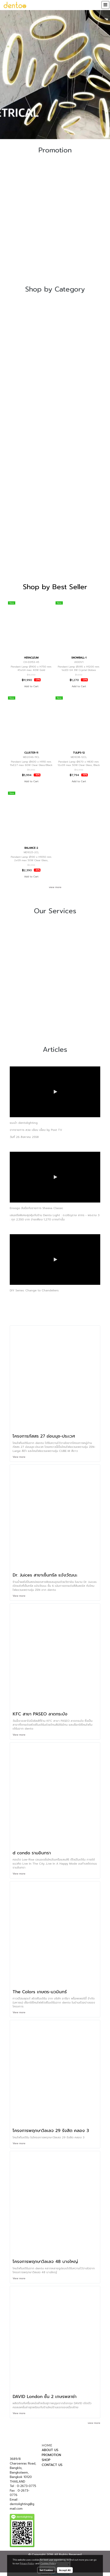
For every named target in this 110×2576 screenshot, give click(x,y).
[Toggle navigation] (105, 5)
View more (19, 1457)
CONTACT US (52, 2464)
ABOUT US (50, 2450)
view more (55, 887)
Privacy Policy (27, 2563)
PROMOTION (51, 2454)
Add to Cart (31, 686)
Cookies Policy (48, 2563)
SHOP (46, 2459)
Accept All (65, 2570)
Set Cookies (46, 2570)
